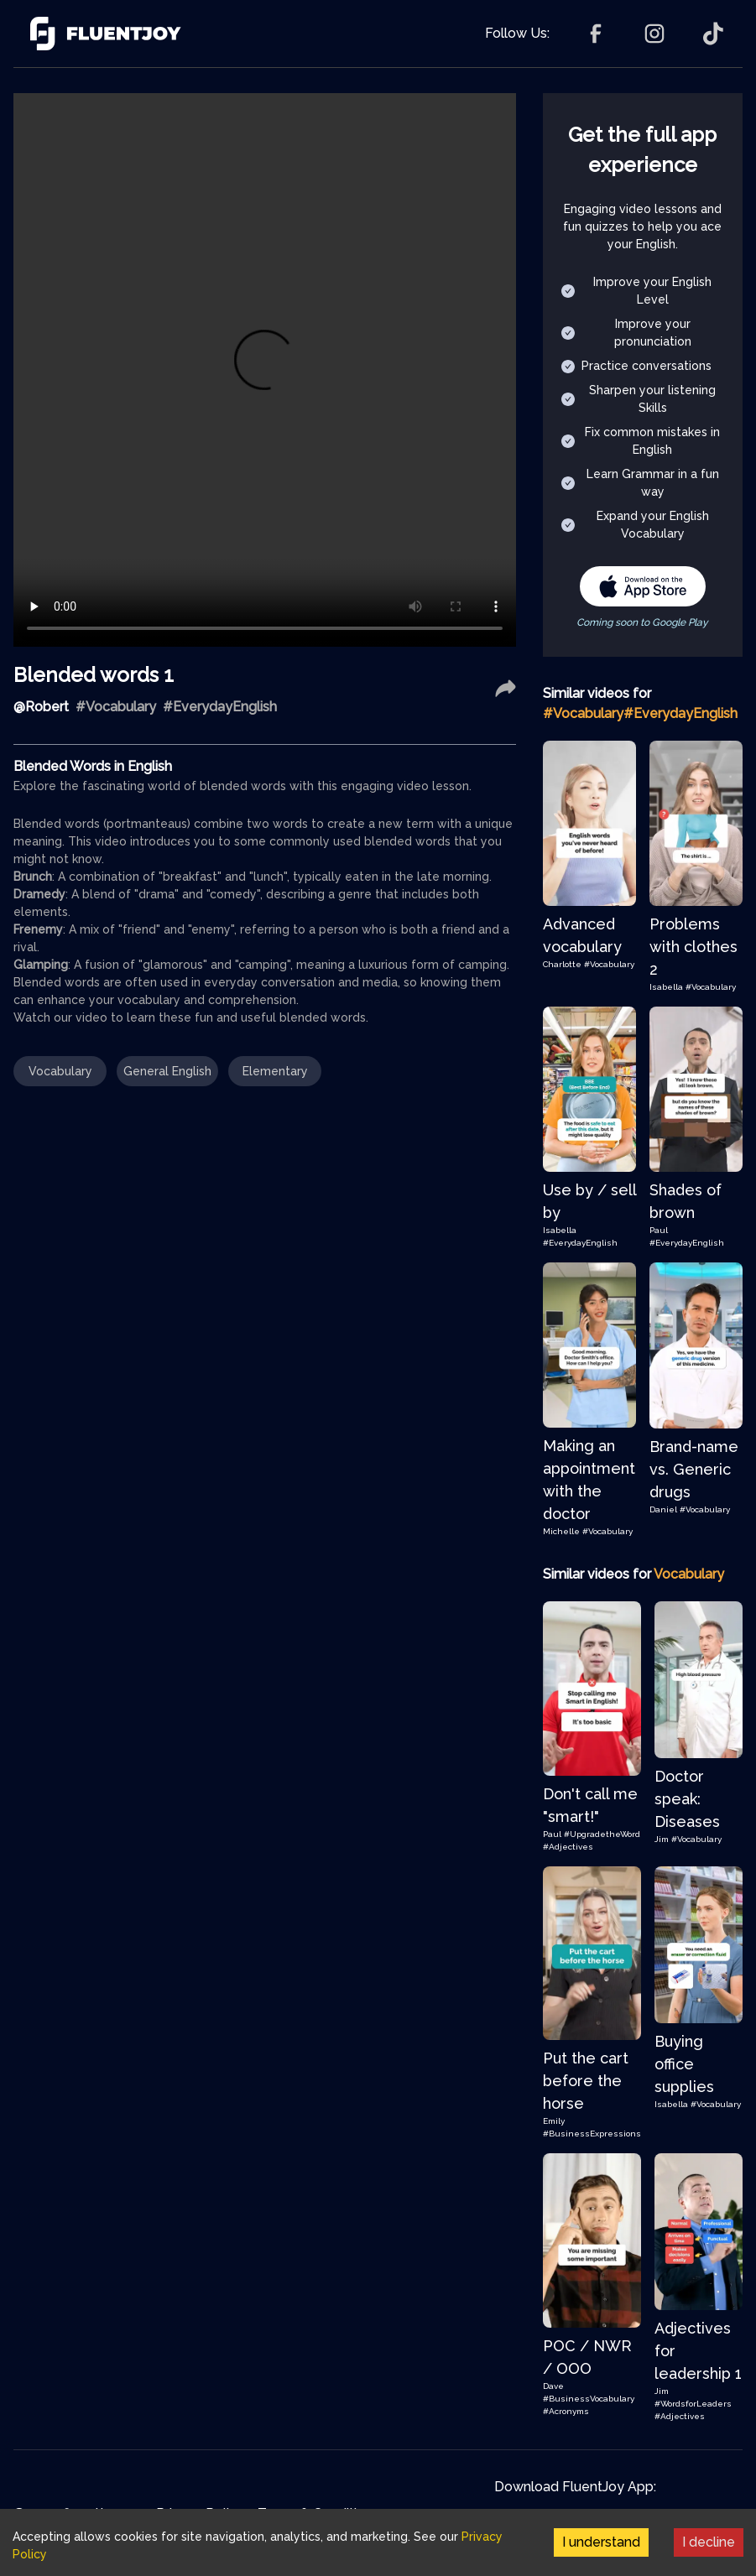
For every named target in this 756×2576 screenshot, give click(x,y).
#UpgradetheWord (602, 1834)
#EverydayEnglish (580, 1242)
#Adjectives (568, 1846)
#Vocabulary (609, 964)
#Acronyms (566, 2411)
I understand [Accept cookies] (601, 2542)
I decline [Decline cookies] (708, 2542)
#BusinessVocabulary (588, 2398)
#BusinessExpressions (592, 2133)
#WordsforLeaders (693, 2403)
